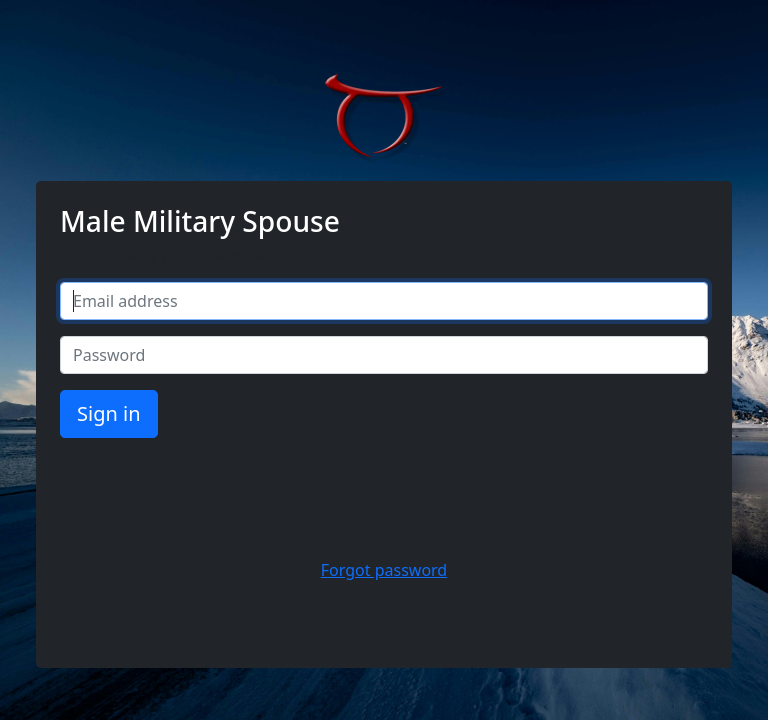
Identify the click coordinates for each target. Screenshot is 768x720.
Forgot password (384, 570)
